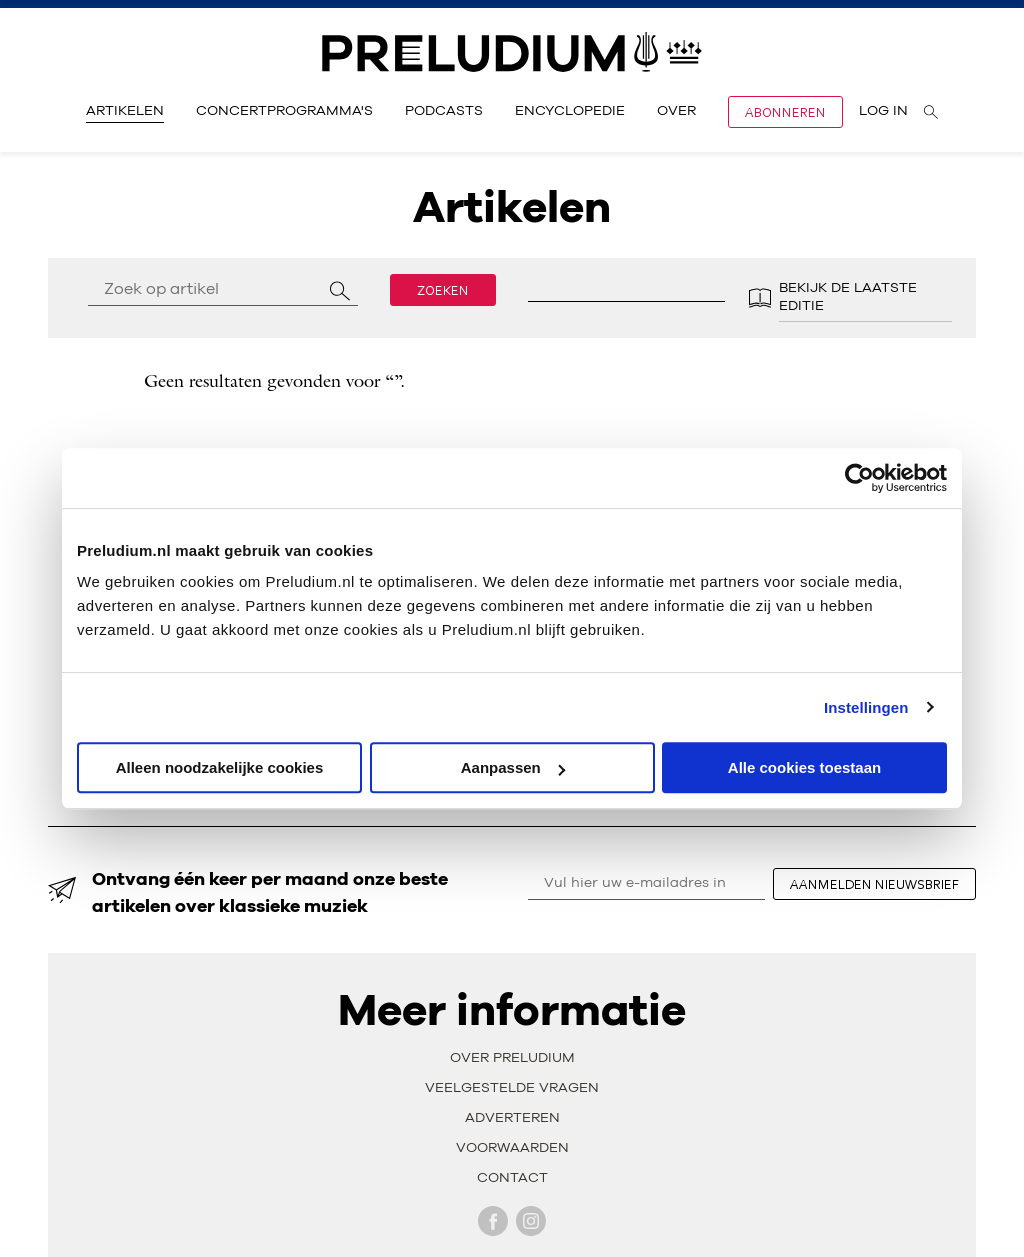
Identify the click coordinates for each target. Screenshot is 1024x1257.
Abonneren (785, 112)
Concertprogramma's (284, 111)
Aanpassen (513, 767)
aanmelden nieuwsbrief (874, 884)
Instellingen (866, 707)
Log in (883, 111)
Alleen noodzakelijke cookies (220, 767)
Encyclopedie (570, 111)
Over (676, 111)
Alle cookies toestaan (804, 767)
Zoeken (443, 290)
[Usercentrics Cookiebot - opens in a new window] (859, 478)
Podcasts (444, 111)
